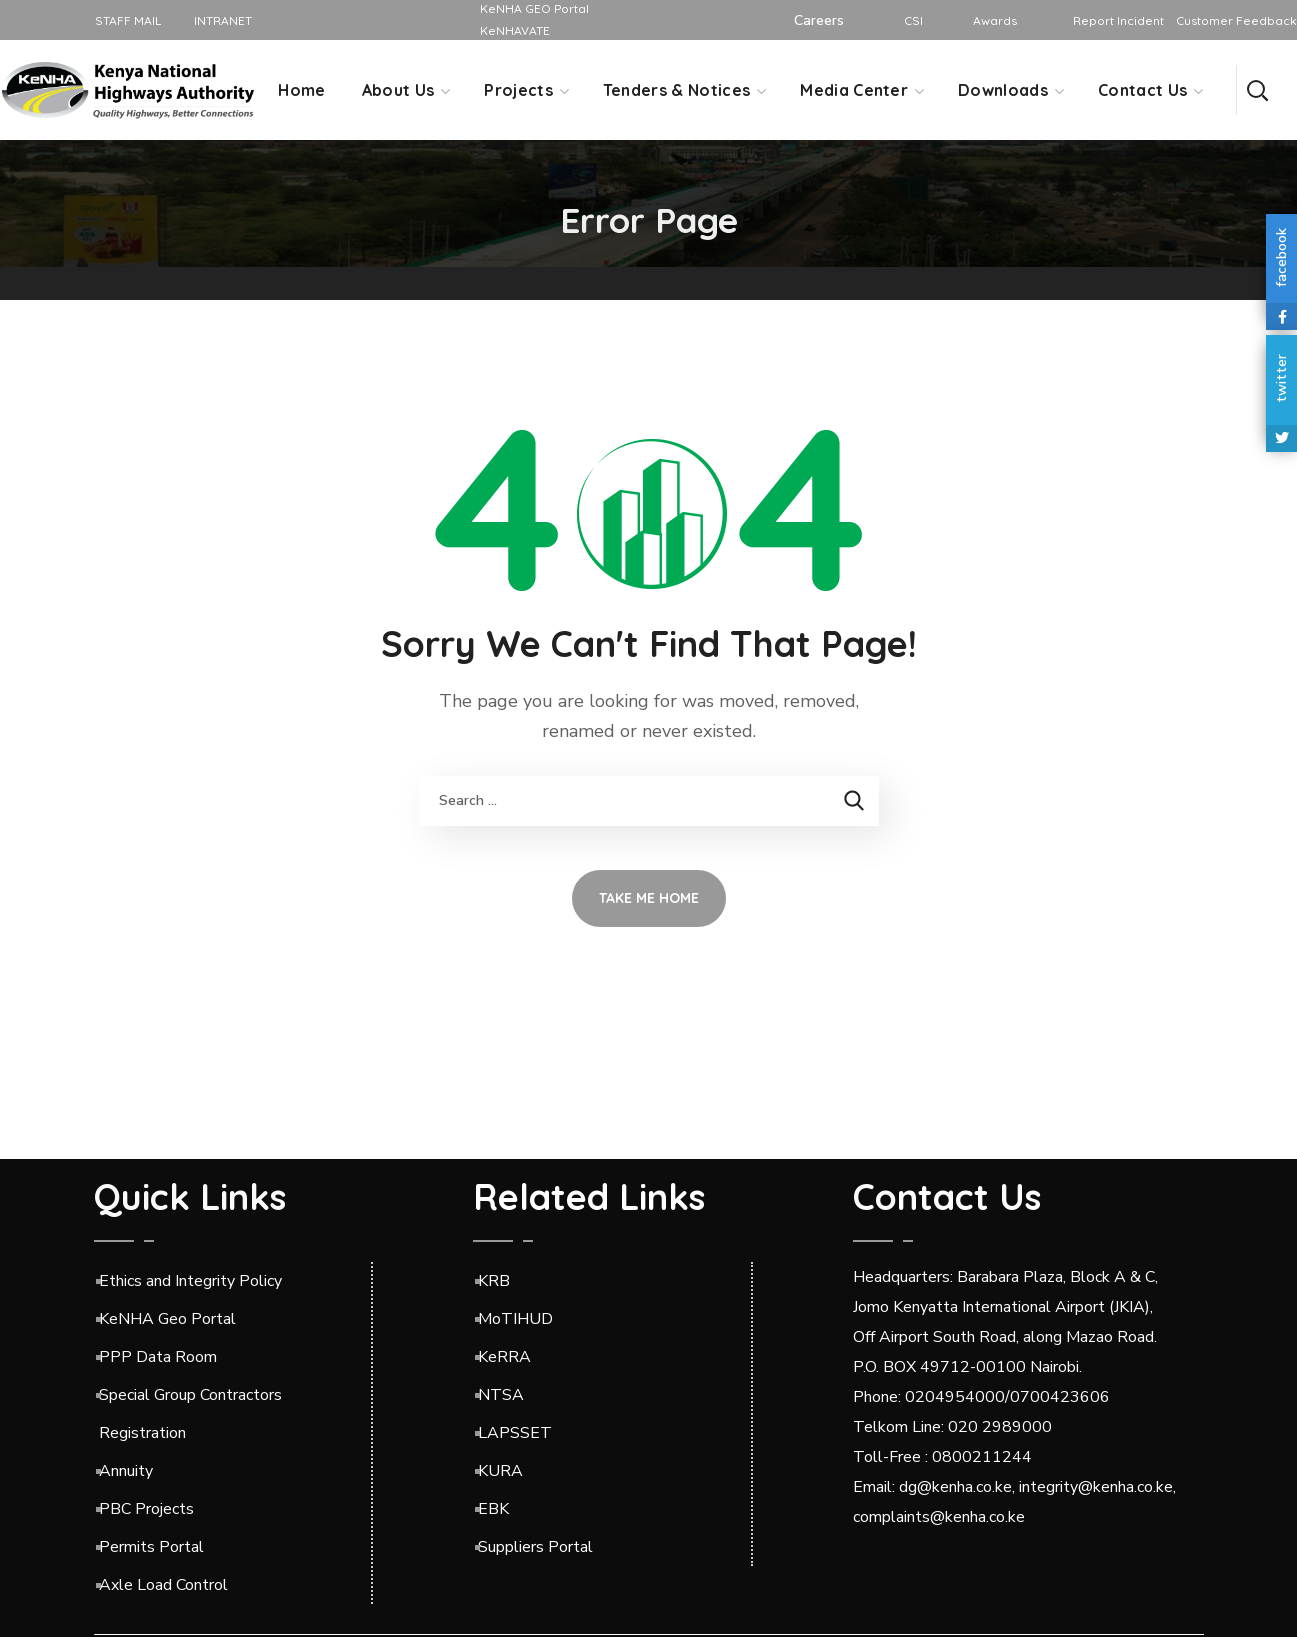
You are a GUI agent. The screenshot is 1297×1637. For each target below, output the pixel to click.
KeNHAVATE (515, 30)
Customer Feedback (1236, 20)
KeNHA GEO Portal (534, 8)
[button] (1257, 90)
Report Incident (1118, 20)
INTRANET (218, 20)
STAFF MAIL (124, 20)
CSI (913, 20)
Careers (819, 20)
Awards (995, 20)
